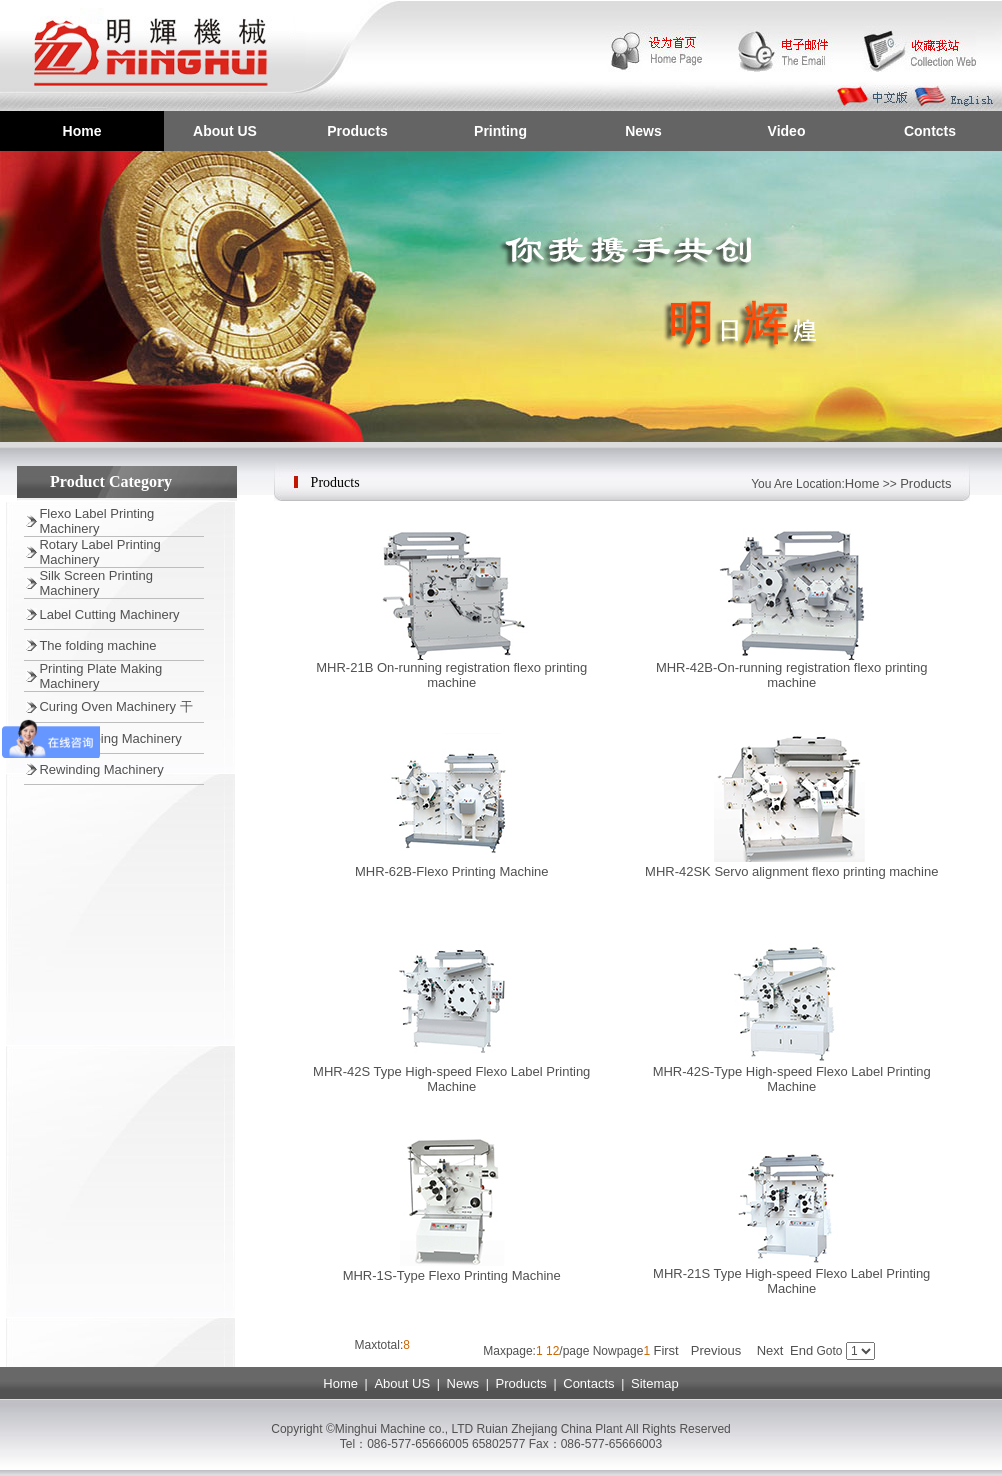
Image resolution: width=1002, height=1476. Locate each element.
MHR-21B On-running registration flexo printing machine (451, 675)
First (665, 1350)
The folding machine (97, 645)
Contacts (588, 1383)
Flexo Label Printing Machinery (96, 521)
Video (787, 131)
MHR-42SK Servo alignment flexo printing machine (791, 871)
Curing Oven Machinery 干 (115, 706)
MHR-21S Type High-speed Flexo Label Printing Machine (791, 1281)
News (643, 131)
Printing (500, 131)
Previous (716, 1350)
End (801, 1350)
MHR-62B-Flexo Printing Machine (452, 871)
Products (357, 131)
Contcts (930, 131)
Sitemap (655, 1383)
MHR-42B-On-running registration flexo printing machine (792, 675)
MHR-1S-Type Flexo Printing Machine (452, 1275)
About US (225, 131)
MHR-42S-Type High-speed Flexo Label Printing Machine (792, 1079)
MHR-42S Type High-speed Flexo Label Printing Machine (451, 1079)
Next (770, 1350)
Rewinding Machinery (101, 769)
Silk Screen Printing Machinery (95, 583)
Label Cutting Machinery (109, 614)
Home (82, 131)
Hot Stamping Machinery (110, 738)
